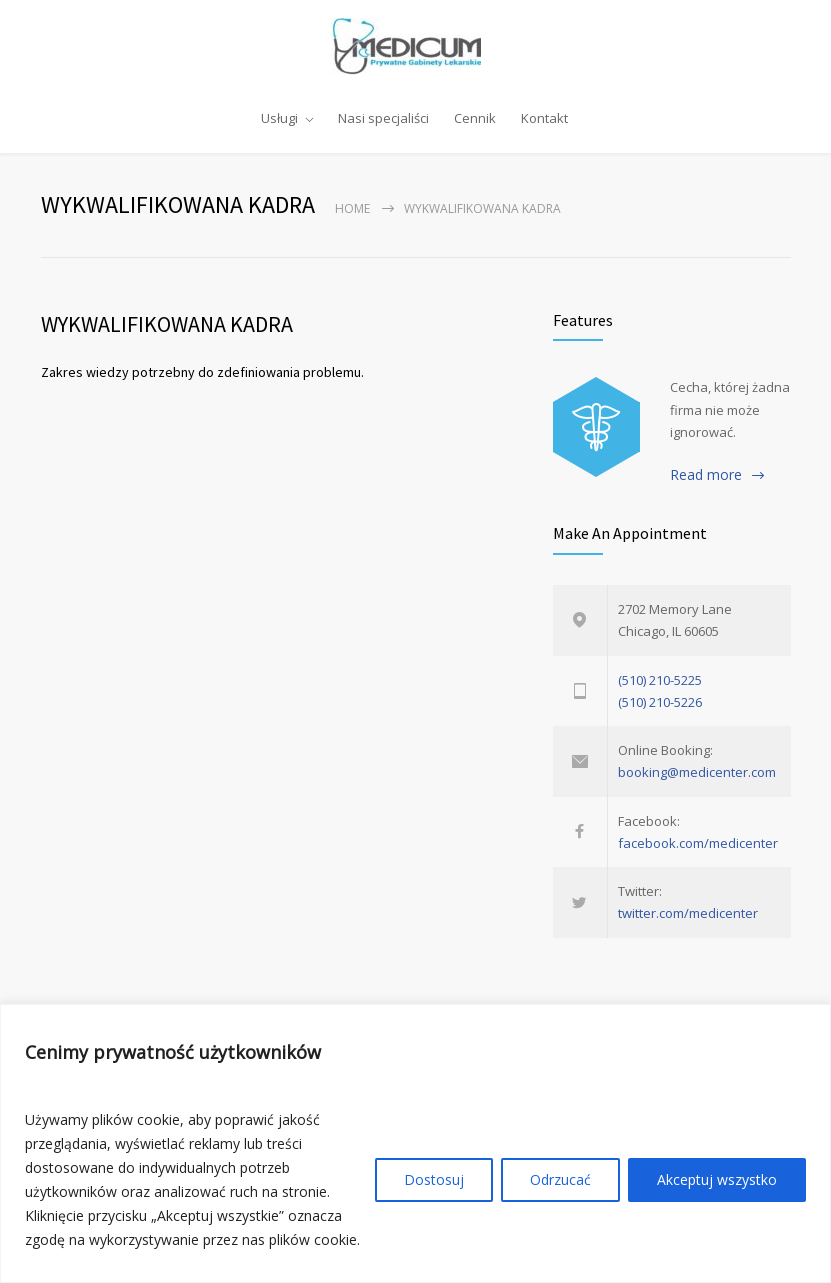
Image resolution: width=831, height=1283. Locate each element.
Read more (706, 474)
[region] (415, 1143)
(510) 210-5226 (660, 702)
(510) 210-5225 (660, 680)
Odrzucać (560, 1179)
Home (352, 208)
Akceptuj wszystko (717, 1179)
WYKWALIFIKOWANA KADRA (167, 324)
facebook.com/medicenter (698, 843)
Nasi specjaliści (383, 118)
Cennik (475, 118)
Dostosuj (434, 1179)
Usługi (279, 118)
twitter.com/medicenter (688, 913)
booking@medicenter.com (697, 772)
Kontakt (544, 118)
